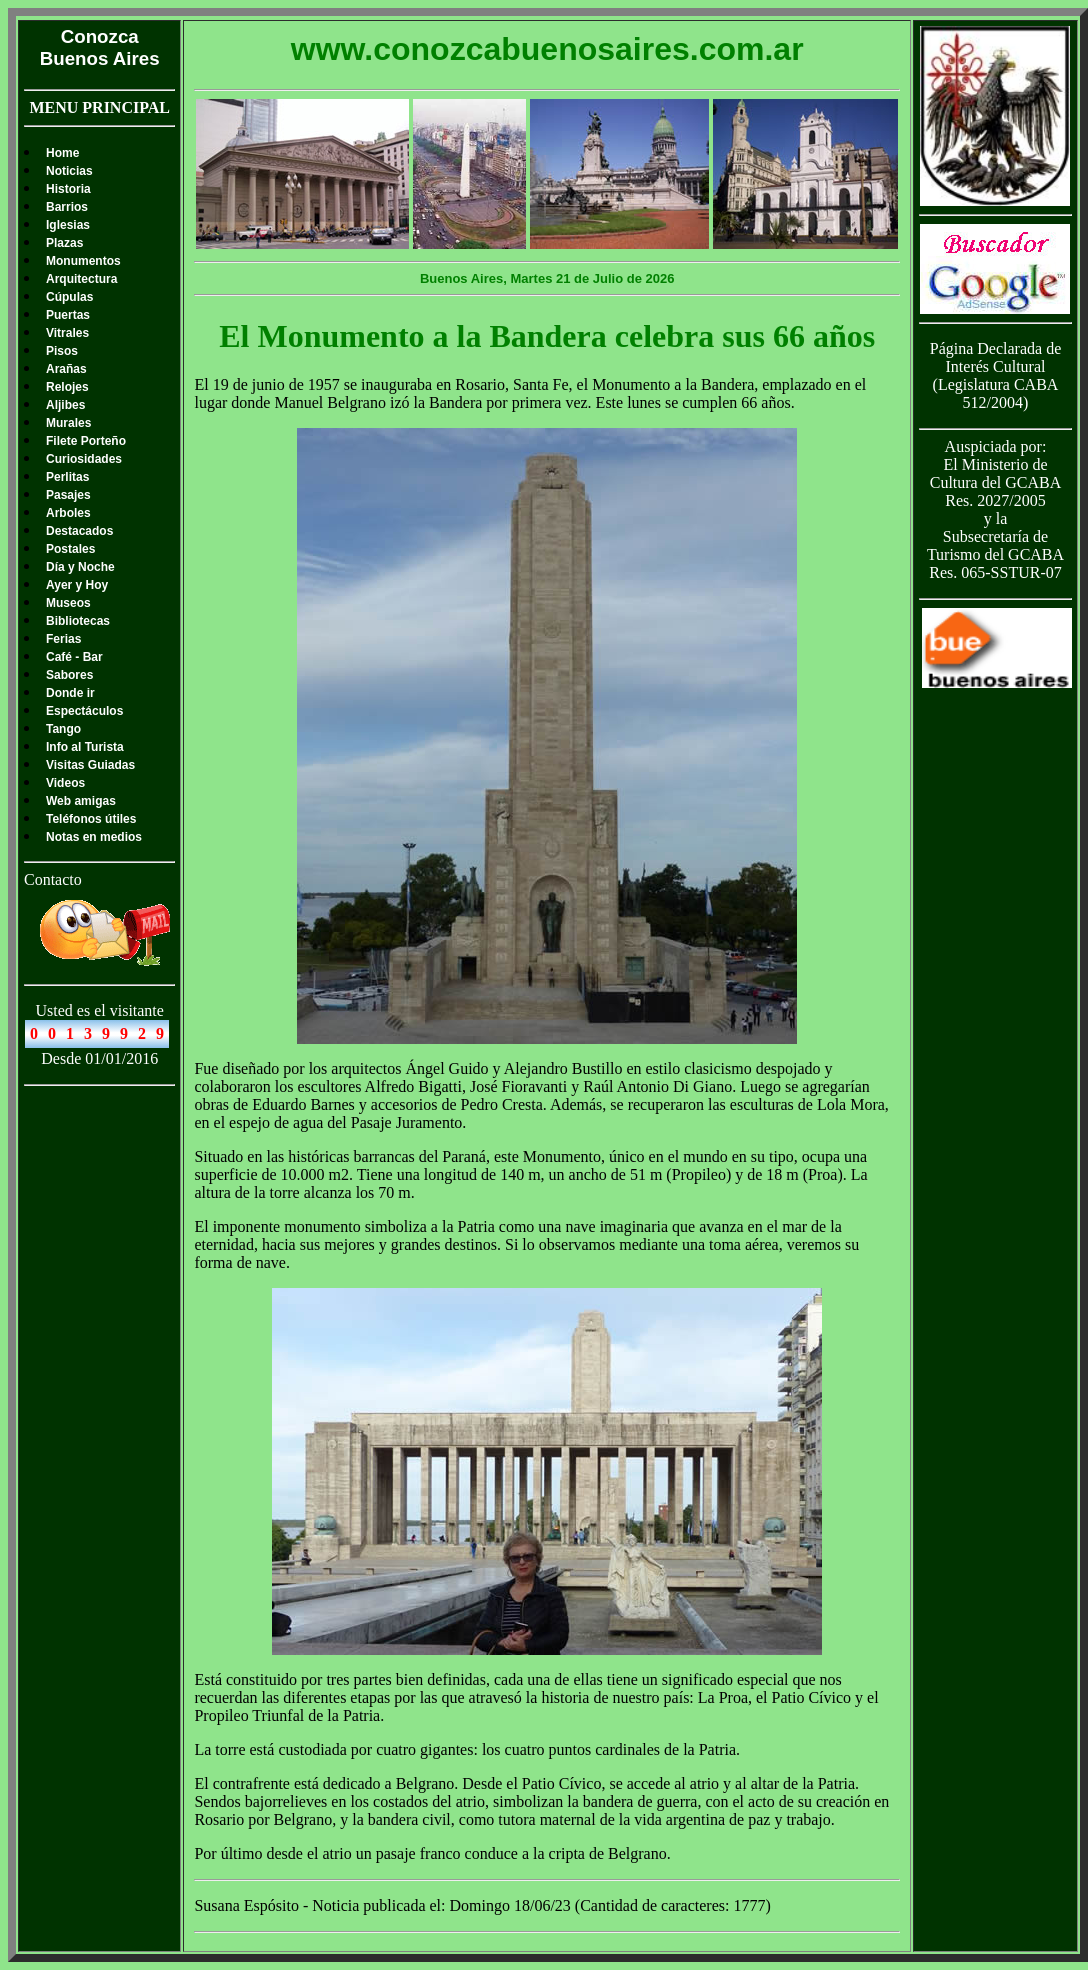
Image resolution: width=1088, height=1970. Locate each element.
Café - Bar (74, 657)
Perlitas (67, 477)
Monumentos (83, 261)
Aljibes (65, 405)
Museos (68, 603)
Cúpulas (69, 297)
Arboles (68, 513)
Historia (68, 189)
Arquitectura (81, 279)
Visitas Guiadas (90, 765)
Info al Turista (85, 747)
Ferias (63, 639)
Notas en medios (94, 837)
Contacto (53, 879)
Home (62, 153)
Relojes (67, 387)
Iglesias (68, 225)
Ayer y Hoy (77, 585)
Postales (70, 549)
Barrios (67, 207)
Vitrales (67, 333)
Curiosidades (84, 459)
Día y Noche (80, 567)
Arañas (66, 369)
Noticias (69, 171)
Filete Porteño (86, 441)
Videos (65, 783)
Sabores (69, 675)
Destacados (79, 531)
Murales (68, 423)
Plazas (64, 243)
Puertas (68, 315)
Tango (63, 729)
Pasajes (68, 495)
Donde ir (70, 693)
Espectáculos (84, 711)
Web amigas (81, 801)
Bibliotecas (78, 621)
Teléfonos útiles (91, 819)
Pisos (62, 351)
